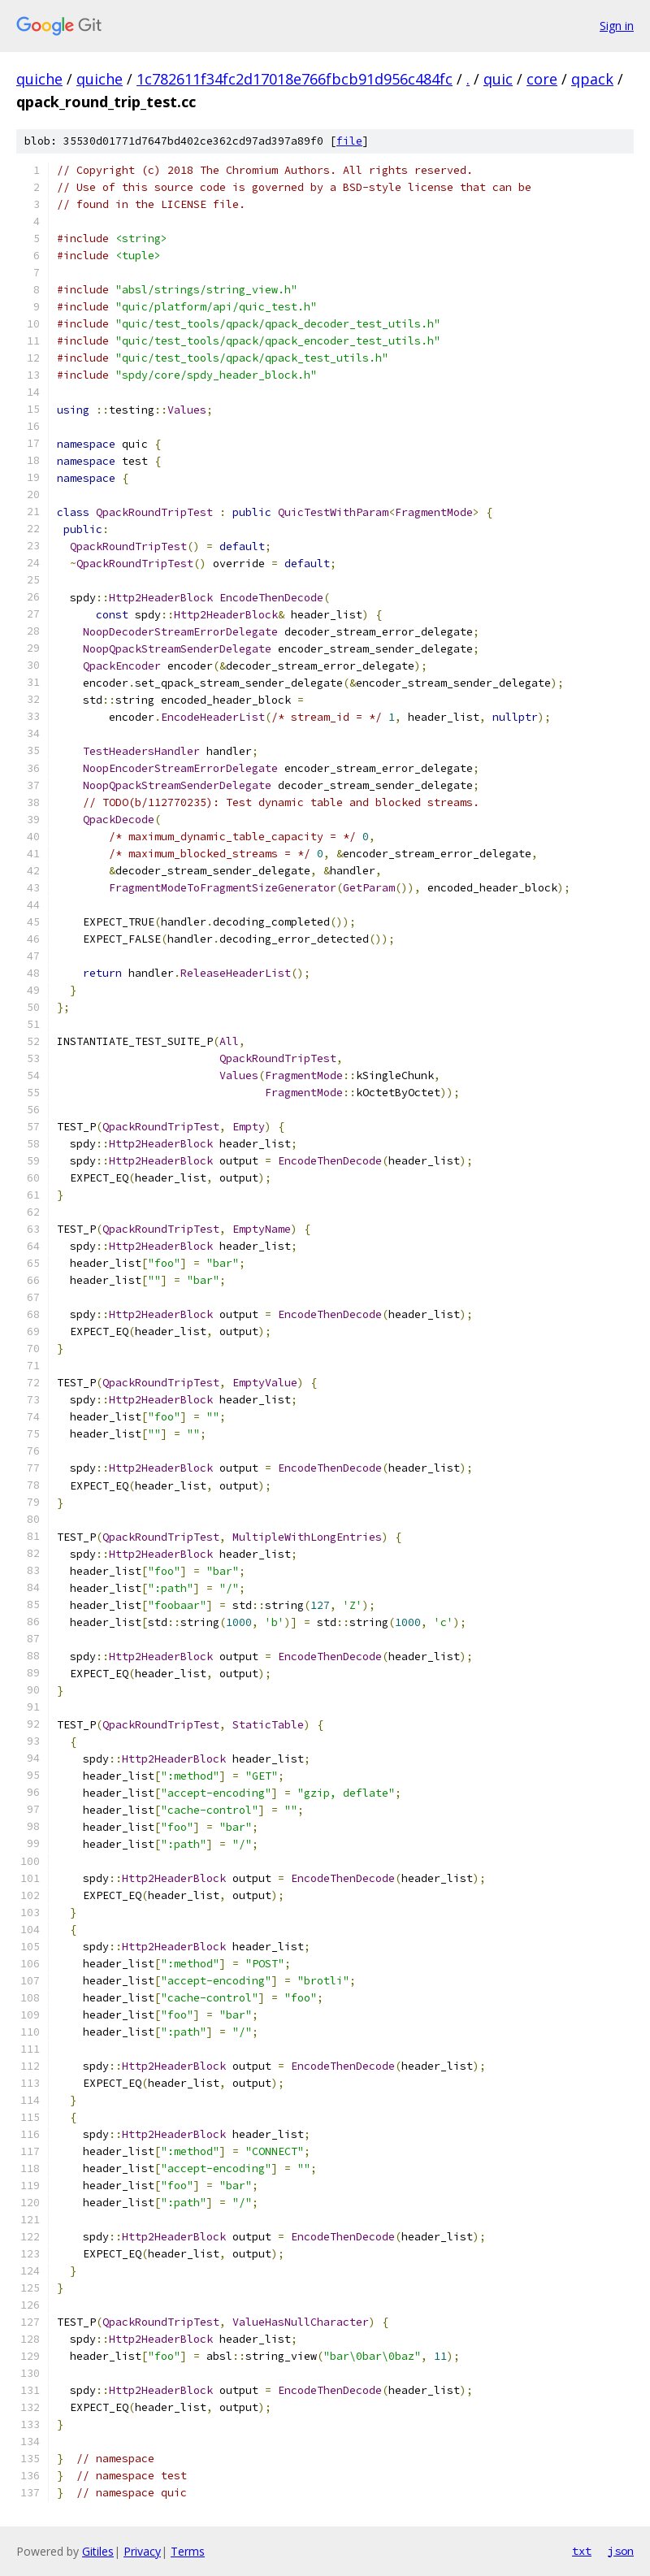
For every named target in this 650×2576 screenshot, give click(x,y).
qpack (592, 79)
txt (582, 2550)
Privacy (142, 2551)
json (621, 2550)
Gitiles (98, 2551)
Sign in (617, 25)
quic (498, 79)
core (541, 79)
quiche (39, 79)
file (349, 141)
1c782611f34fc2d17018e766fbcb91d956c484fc (294, 79)
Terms (188, 2551)
